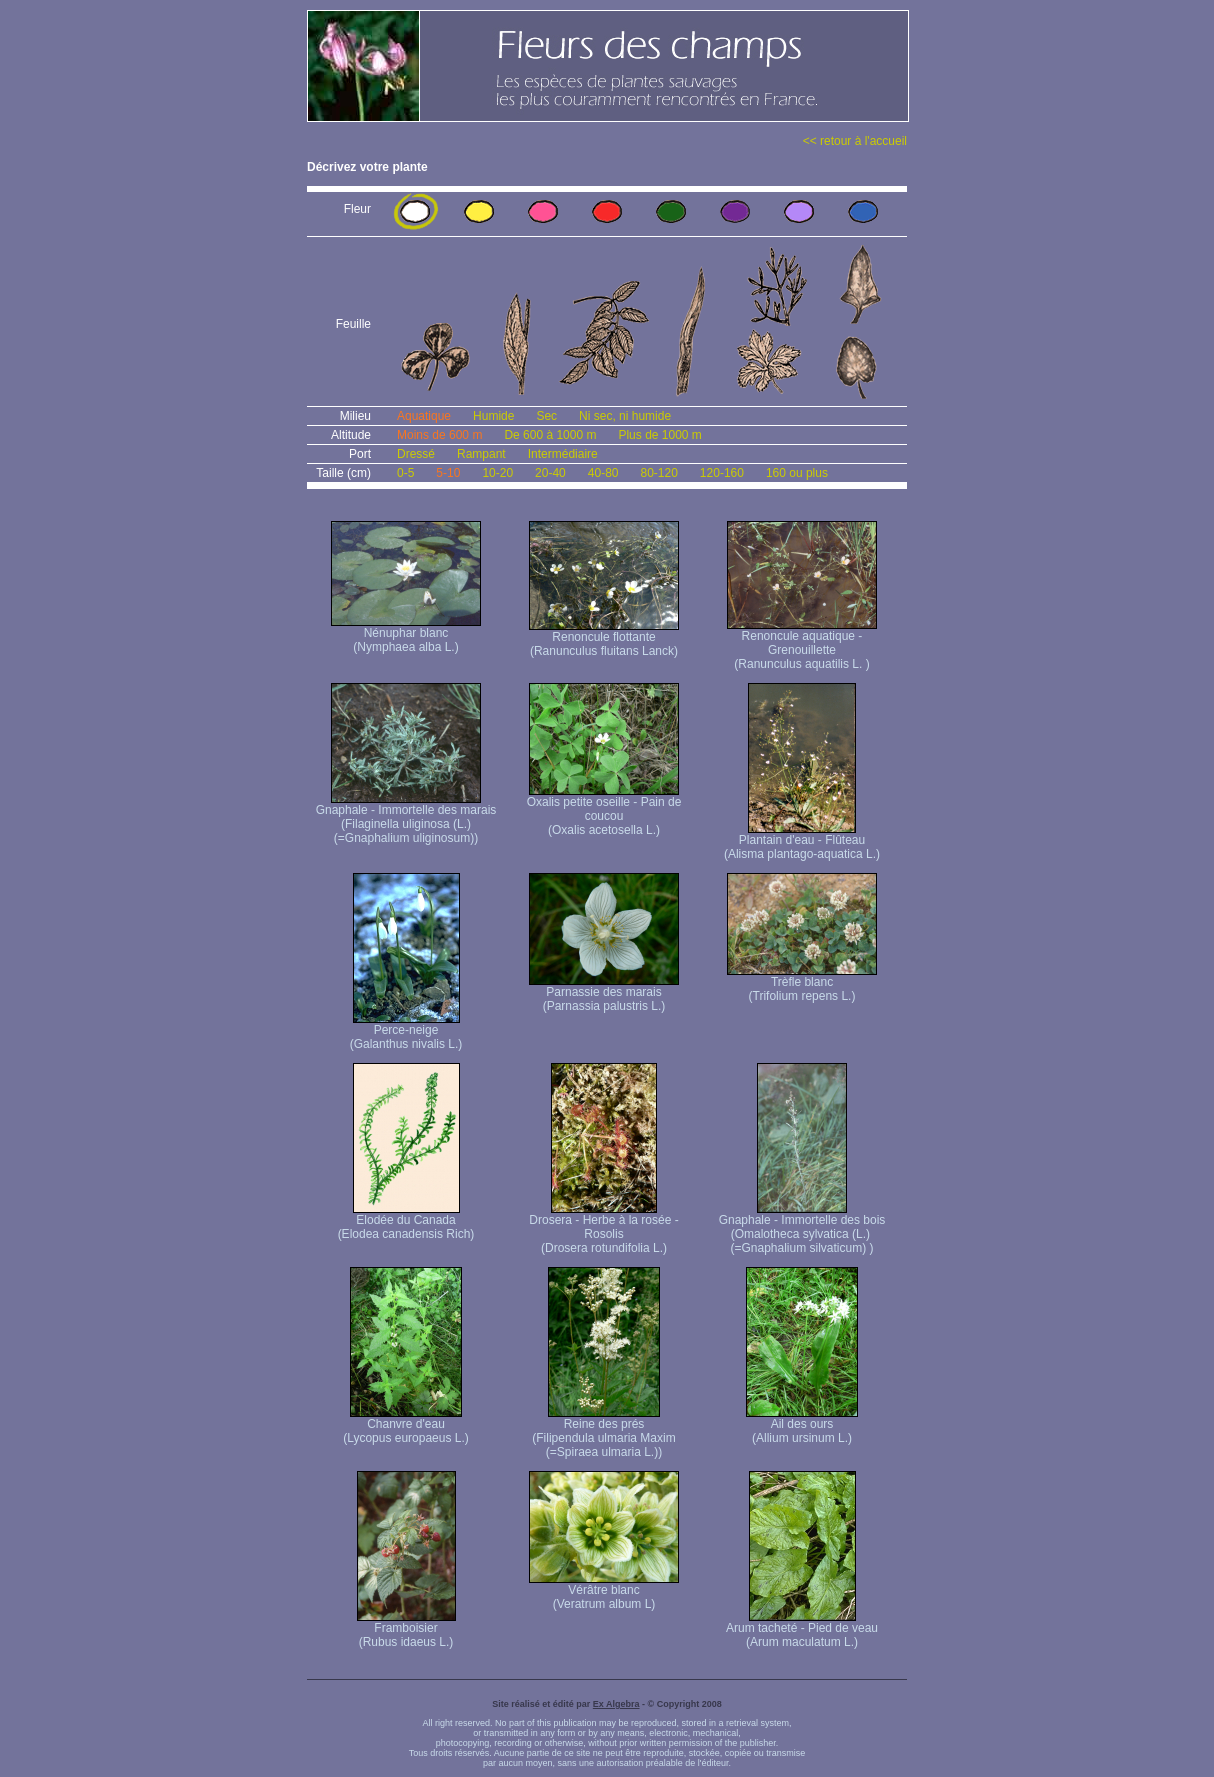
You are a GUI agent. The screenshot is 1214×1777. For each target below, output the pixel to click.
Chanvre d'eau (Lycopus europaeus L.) (406, 1425)
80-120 (658, 473)
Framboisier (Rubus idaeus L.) (406, 1629)
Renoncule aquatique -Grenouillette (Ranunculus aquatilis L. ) (802, 644)
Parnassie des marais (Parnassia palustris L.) (604, 993)
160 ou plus (797, 473)
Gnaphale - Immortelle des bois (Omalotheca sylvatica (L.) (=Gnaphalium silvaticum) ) (802, 1228)
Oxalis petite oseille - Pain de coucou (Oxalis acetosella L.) (604, 810)
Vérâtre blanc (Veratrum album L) (604, 1591)
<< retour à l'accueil (855, 141)
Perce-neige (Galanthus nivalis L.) (406, 1031)
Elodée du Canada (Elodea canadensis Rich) (406, 1221)
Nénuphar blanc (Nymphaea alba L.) (406, 634)
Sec (546, 416)
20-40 (550, 473)
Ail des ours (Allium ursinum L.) (802, 1425)
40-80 (603, 473)
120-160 (722, 473)
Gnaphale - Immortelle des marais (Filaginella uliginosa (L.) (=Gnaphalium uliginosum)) (406, 818)
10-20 (497, 473)
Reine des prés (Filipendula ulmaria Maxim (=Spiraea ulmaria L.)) (603, 1432)
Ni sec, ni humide (625, 416)
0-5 (405, 473)
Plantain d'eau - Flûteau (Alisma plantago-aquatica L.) (802, 841)
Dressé (416, 454)
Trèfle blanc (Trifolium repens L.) (802, 983)
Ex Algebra (616, 1704)
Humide (493, 416)
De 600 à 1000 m (550, 435)
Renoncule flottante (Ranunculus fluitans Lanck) (604, 638)
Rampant (481, 454)
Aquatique (424, 416)
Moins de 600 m (439, 435)
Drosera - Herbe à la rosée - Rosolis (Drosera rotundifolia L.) (603, 1228)
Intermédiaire (563, 454)
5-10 (448, 473)
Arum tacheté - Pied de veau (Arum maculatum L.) (802, 1629)
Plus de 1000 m (659, 435)
